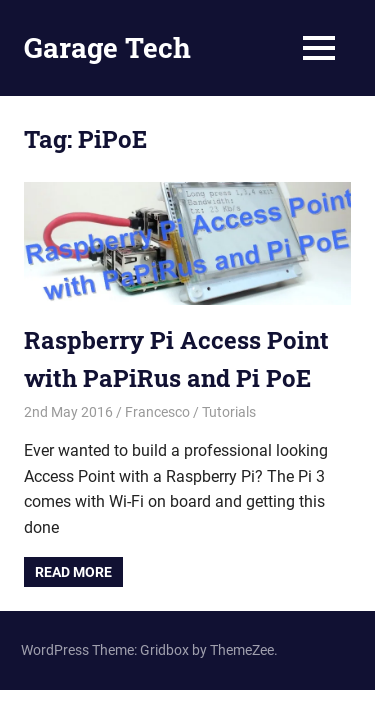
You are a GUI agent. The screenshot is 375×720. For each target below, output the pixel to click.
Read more (73, 572)
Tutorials (229, 412)
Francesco (157, 412)
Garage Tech (107, 47)
